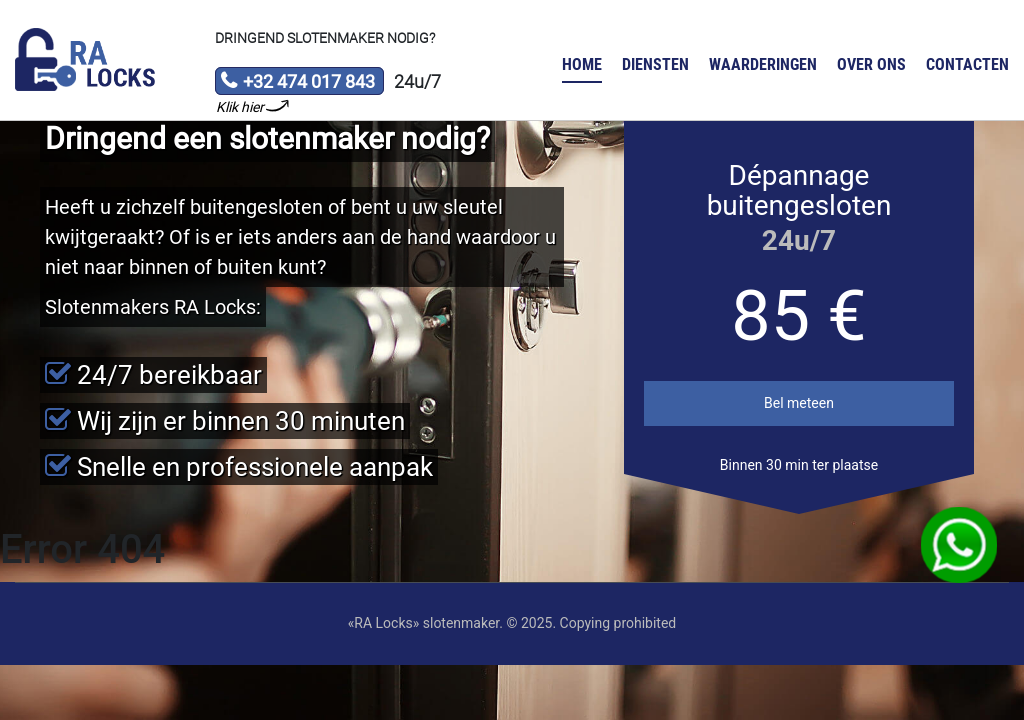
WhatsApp (959, 545)
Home (582, 64)
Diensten (655, 64)
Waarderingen (763, 64)
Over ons (871, 64)
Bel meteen (799, 403)
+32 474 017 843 (297, 83)
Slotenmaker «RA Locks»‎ (85, 60)
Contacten (967, 64)
